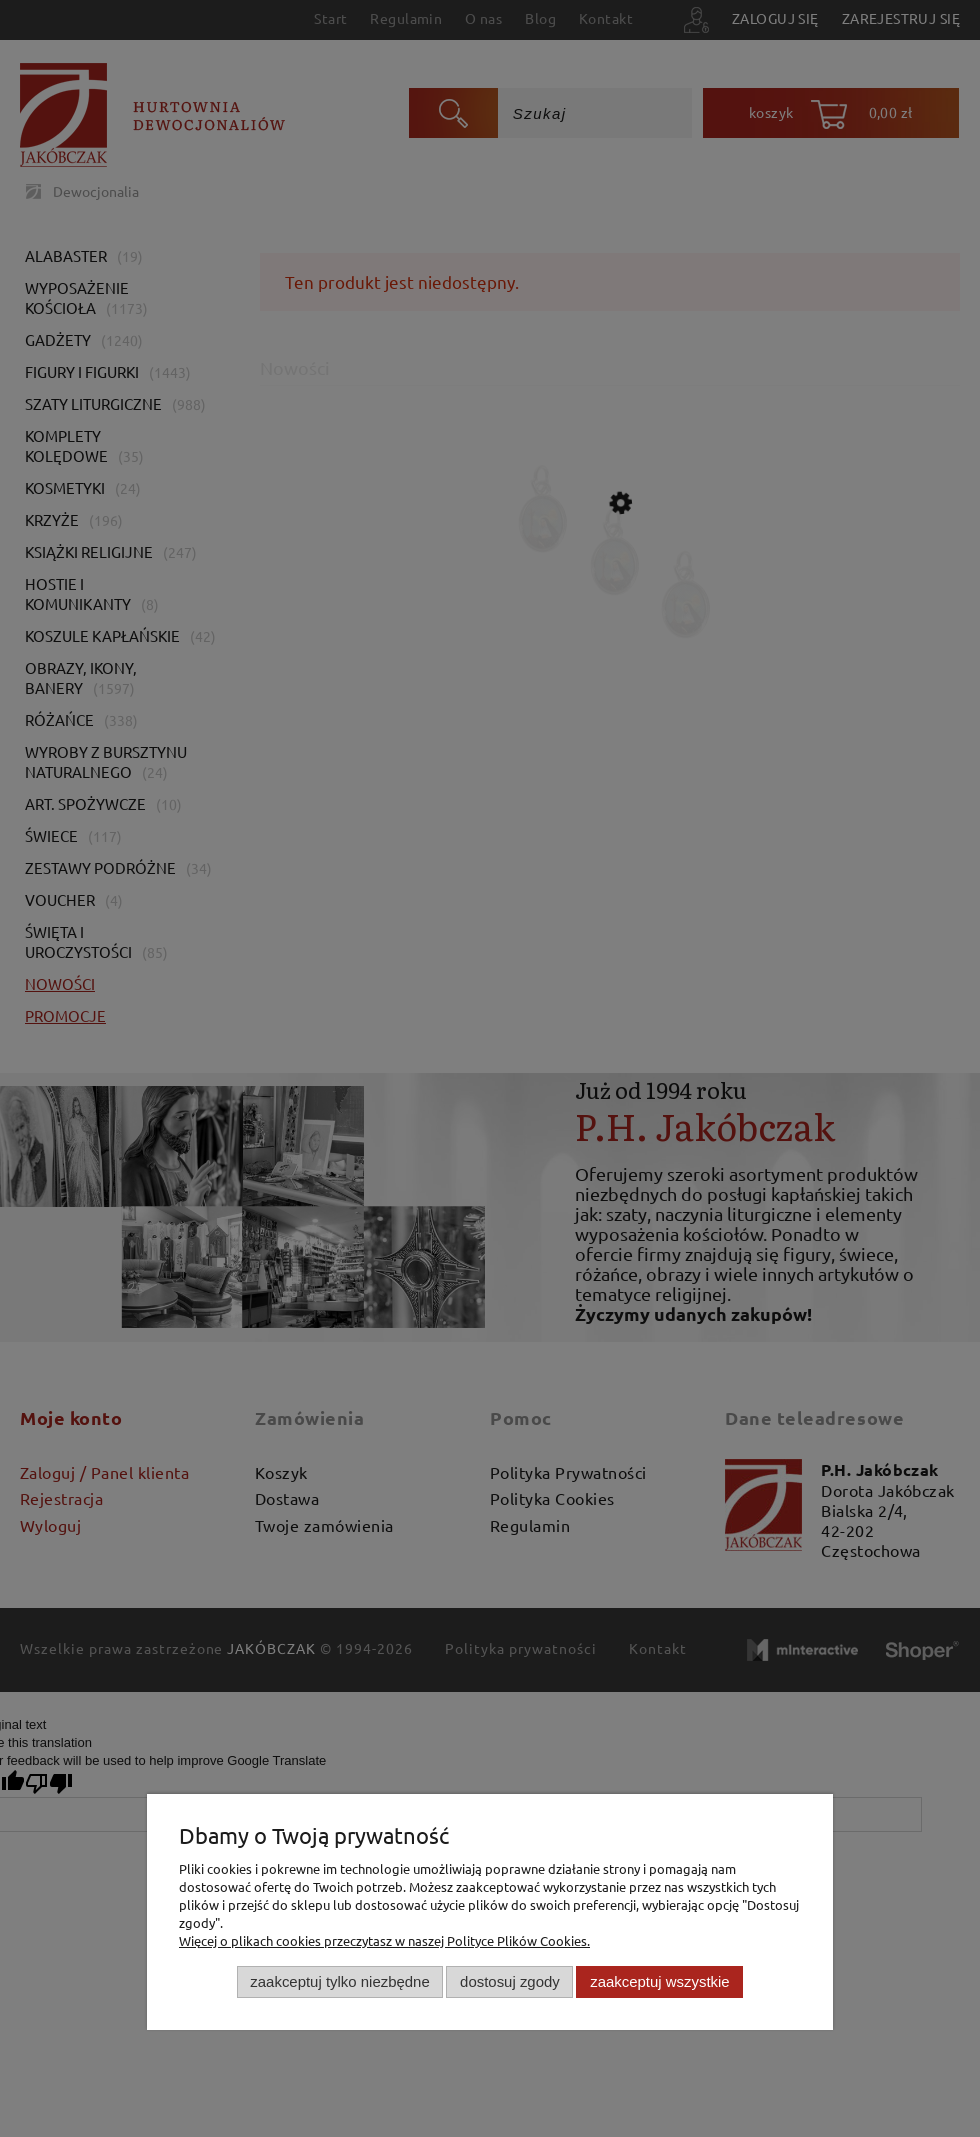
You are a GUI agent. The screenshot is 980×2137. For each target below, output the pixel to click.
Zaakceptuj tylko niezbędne (339, 1981)
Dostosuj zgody (510, 1981)
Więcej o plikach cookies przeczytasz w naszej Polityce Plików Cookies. (384, 1940)
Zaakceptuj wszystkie (659, 1981)
